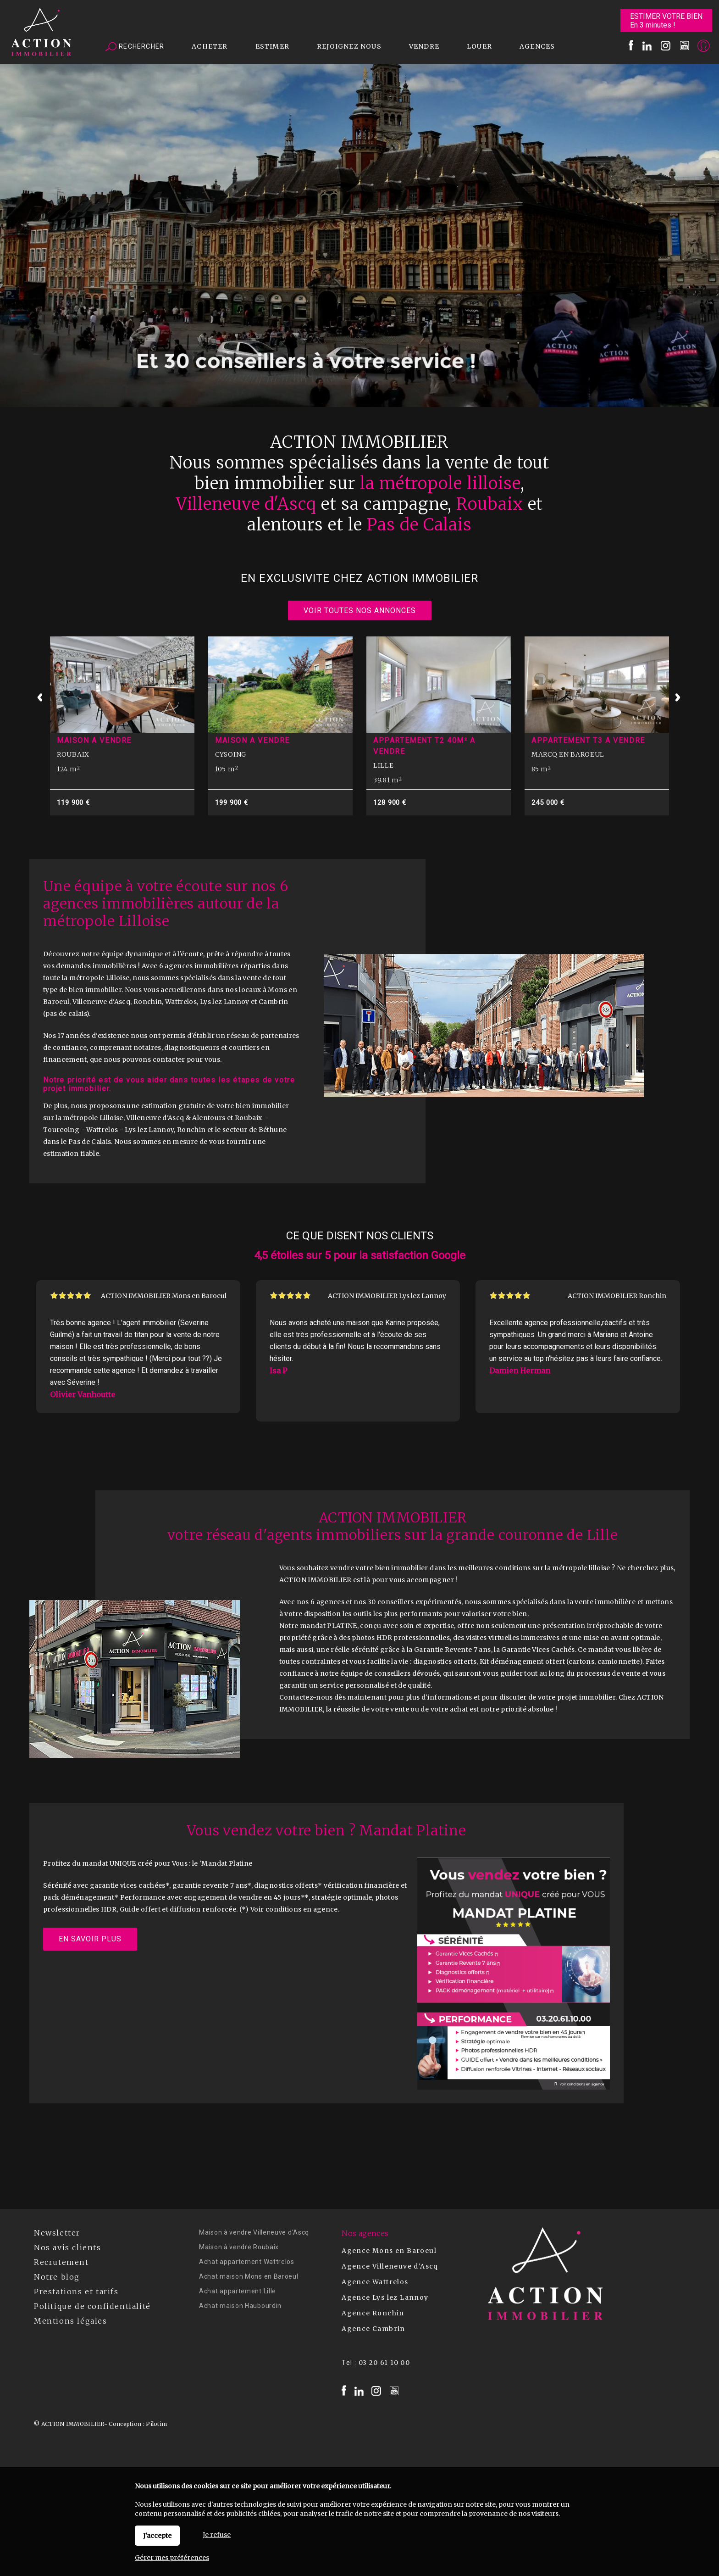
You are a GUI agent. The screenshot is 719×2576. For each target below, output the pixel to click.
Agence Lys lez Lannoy (385, 2297)
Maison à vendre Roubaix (239, 2247)
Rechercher (134, 46)
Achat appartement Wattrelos (246, 2261)
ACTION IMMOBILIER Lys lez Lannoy (387, 1296)
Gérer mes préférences (172, 2558)
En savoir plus (90, 1939)
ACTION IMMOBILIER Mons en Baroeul (164, 1296)
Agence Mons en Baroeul (389, 2251)
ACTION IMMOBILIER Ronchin (617, 1296)
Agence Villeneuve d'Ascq (390, 2266)
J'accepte (157, 2535)
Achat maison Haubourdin (240, 2305)
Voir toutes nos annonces (360, 610)
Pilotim (156, 2423)
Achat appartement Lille (237, 2291)
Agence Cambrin (373, 2329)
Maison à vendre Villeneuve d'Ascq (254, 2232)
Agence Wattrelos (375, 2282)
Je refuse (217, 2535)
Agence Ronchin (373, 2313)
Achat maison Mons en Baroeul (249, 2276)
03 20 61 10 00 (384, 2363)
